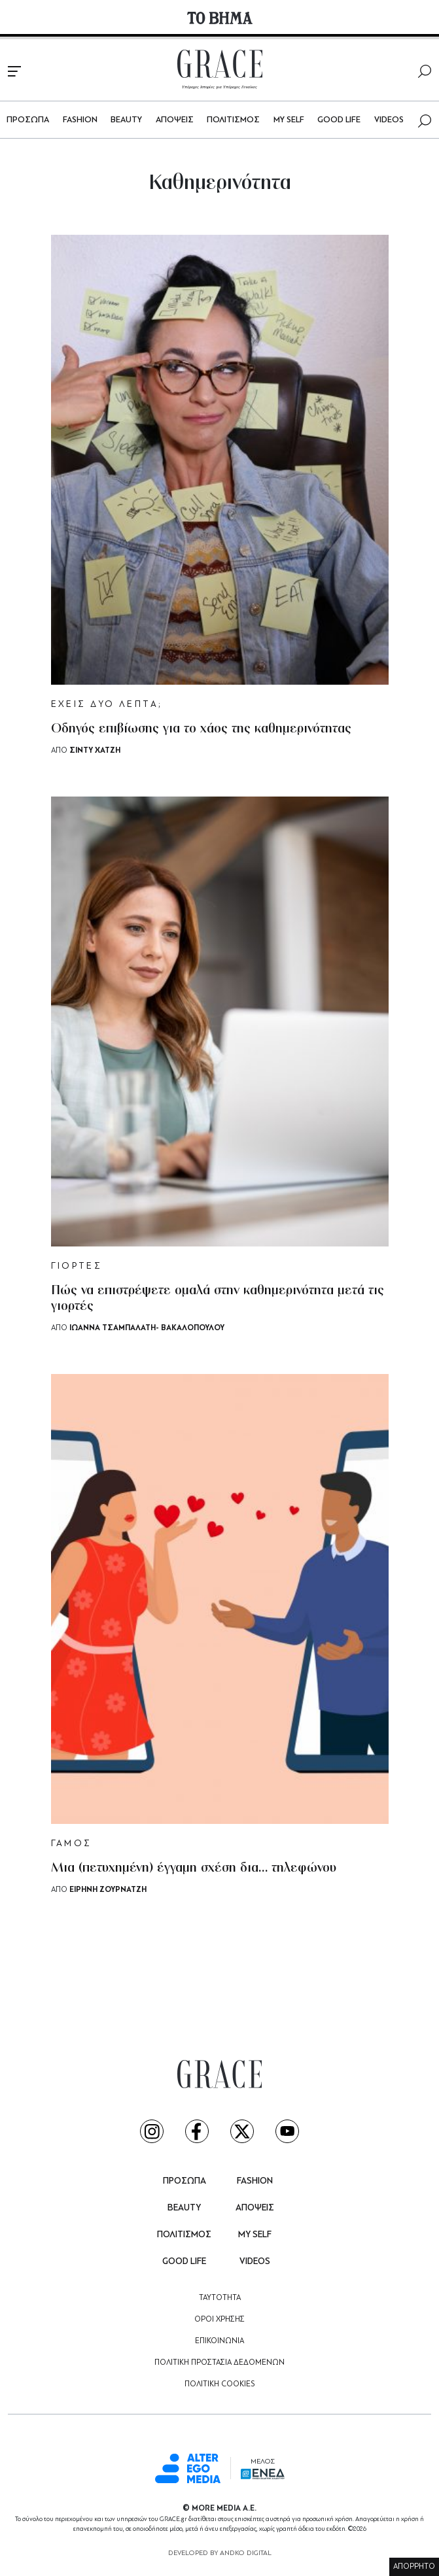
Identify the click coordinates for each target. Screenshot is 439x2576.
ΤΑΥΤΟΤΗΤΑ (220, 2298)
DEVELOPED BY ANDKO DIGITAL (220, 2553)
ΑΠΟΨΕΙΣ (175, 120)
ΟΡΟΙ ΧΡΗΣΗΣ (219, 2320)
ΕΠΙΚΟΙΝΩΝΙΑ (219, 2341)
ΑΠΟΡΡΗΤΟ (414, 2567)
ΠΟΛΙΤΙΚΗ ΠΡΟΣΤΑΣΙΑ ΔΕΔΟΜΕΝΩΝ (219, 2363)
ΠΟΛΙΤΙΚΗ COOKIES (219, 2384)
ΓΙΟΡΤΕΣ (77, 1266)
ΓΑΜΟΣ (71, 1844)
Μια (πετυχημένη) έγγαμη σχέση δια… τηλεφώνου (193, 1868)
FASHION (80, 120)
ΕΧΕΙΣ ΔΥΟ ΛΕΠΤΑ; (107, 705)
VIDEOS (389, 120)
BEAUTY (126, 120)
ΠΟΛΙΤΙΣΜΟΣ (233, 120)
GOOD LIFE (338, 120)
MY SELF (288, 120)
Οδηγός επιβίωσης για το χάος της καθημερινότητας (201, 729)
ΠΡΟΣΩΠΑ (28, 120)
